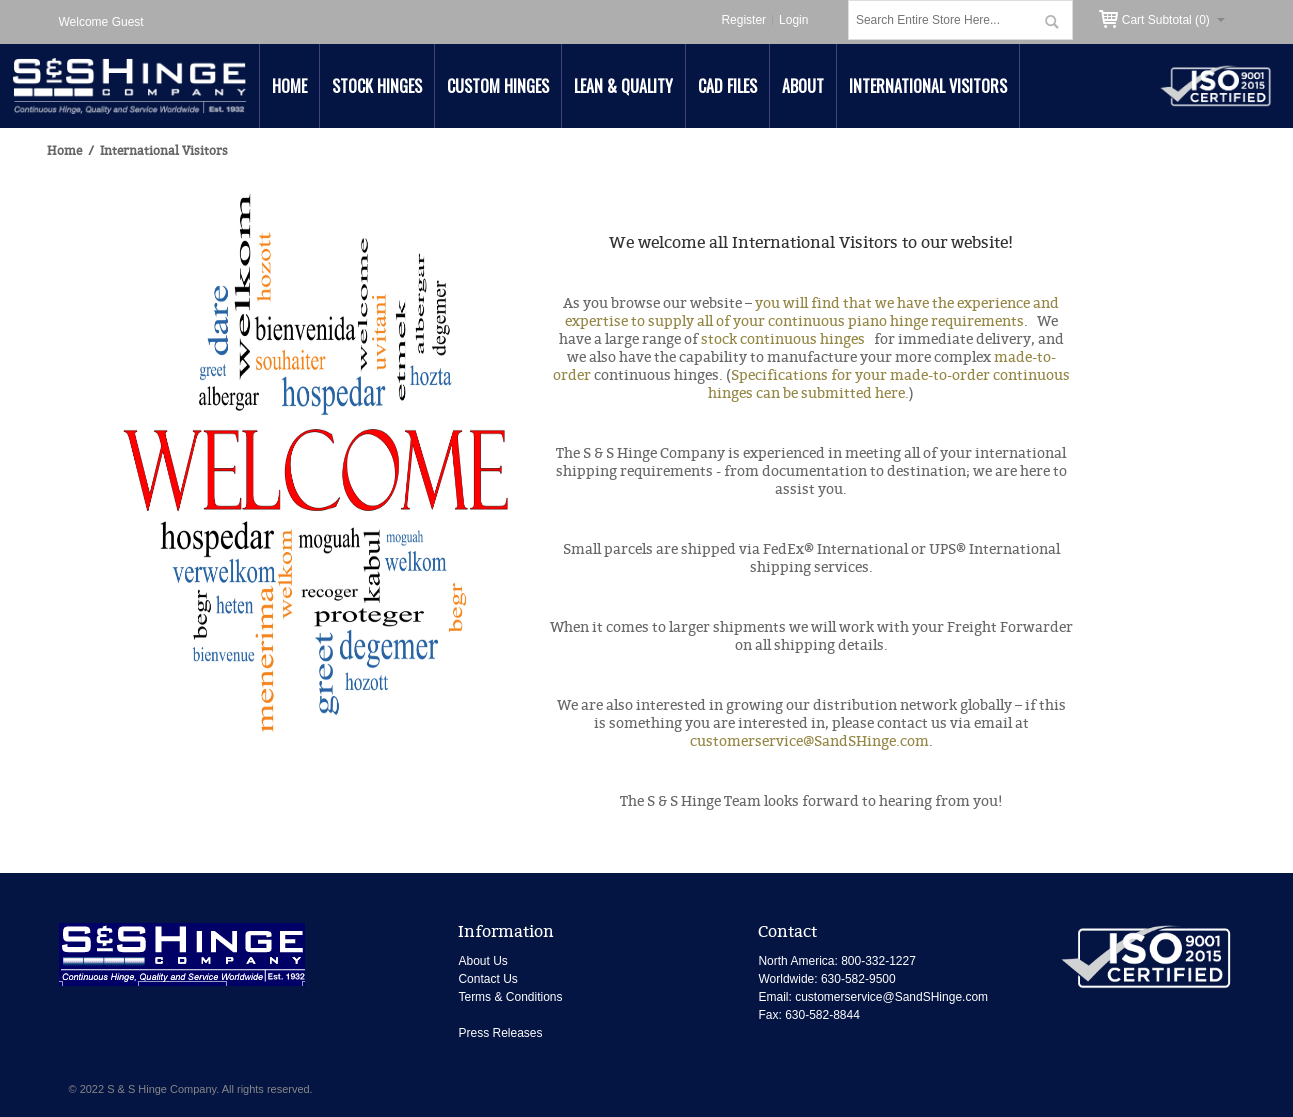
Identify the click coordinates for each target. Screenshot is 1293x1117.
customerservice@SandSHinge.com (809, 741)
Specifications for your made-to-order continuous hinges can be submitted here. (889, 384)
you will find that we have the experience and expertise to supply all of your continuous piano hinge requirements (812, 312)
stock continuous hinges (786, 339)
